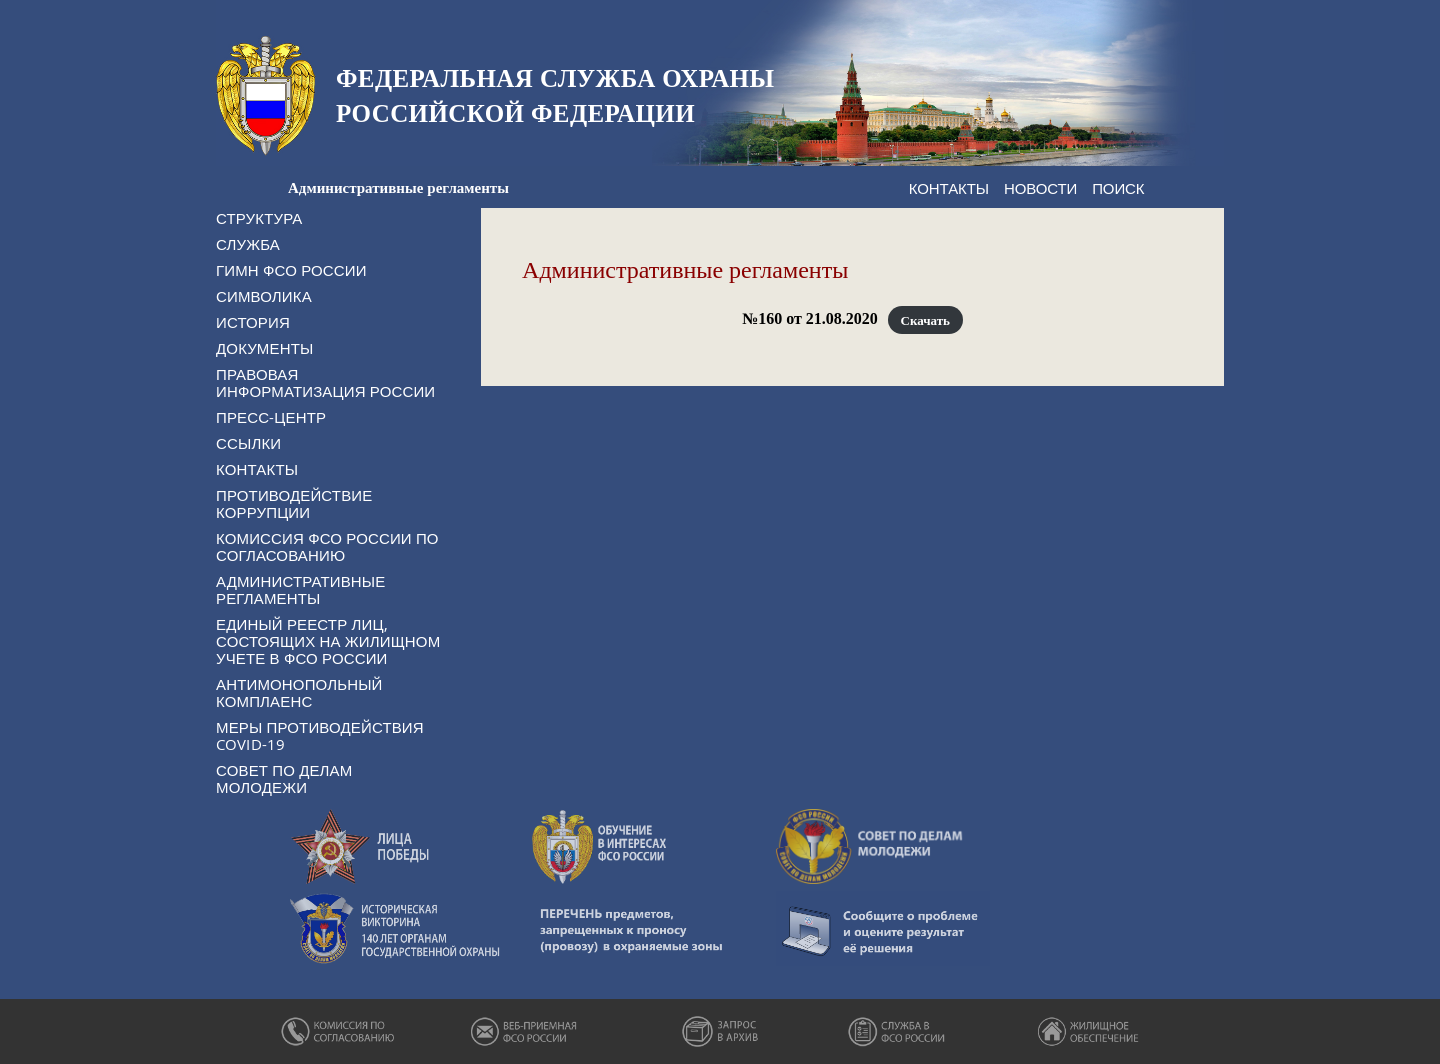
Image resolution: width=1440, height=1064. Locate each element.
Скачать (925, 319)
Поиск (1118, 188)
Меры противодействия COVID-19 (320, 735)
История (253, 322)
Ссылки (248, 443)
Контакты (949, 188)
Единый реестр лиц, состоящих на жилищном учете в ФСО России (328, 641)
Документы (264, 348)
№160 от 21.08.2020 (810, 318)
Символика (264, 296)
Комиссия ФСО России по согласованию (327, 546)
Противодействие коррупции (294, 503)
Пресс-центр (271, 417)
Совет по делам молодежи (284, 778)
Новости (1040, 188)
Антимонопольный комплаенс (299, 692)
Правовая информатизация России (325, 382)
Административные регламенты (300, 589)
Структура (259, 218)
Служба (248, 244)
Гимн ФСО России (291, 270)
